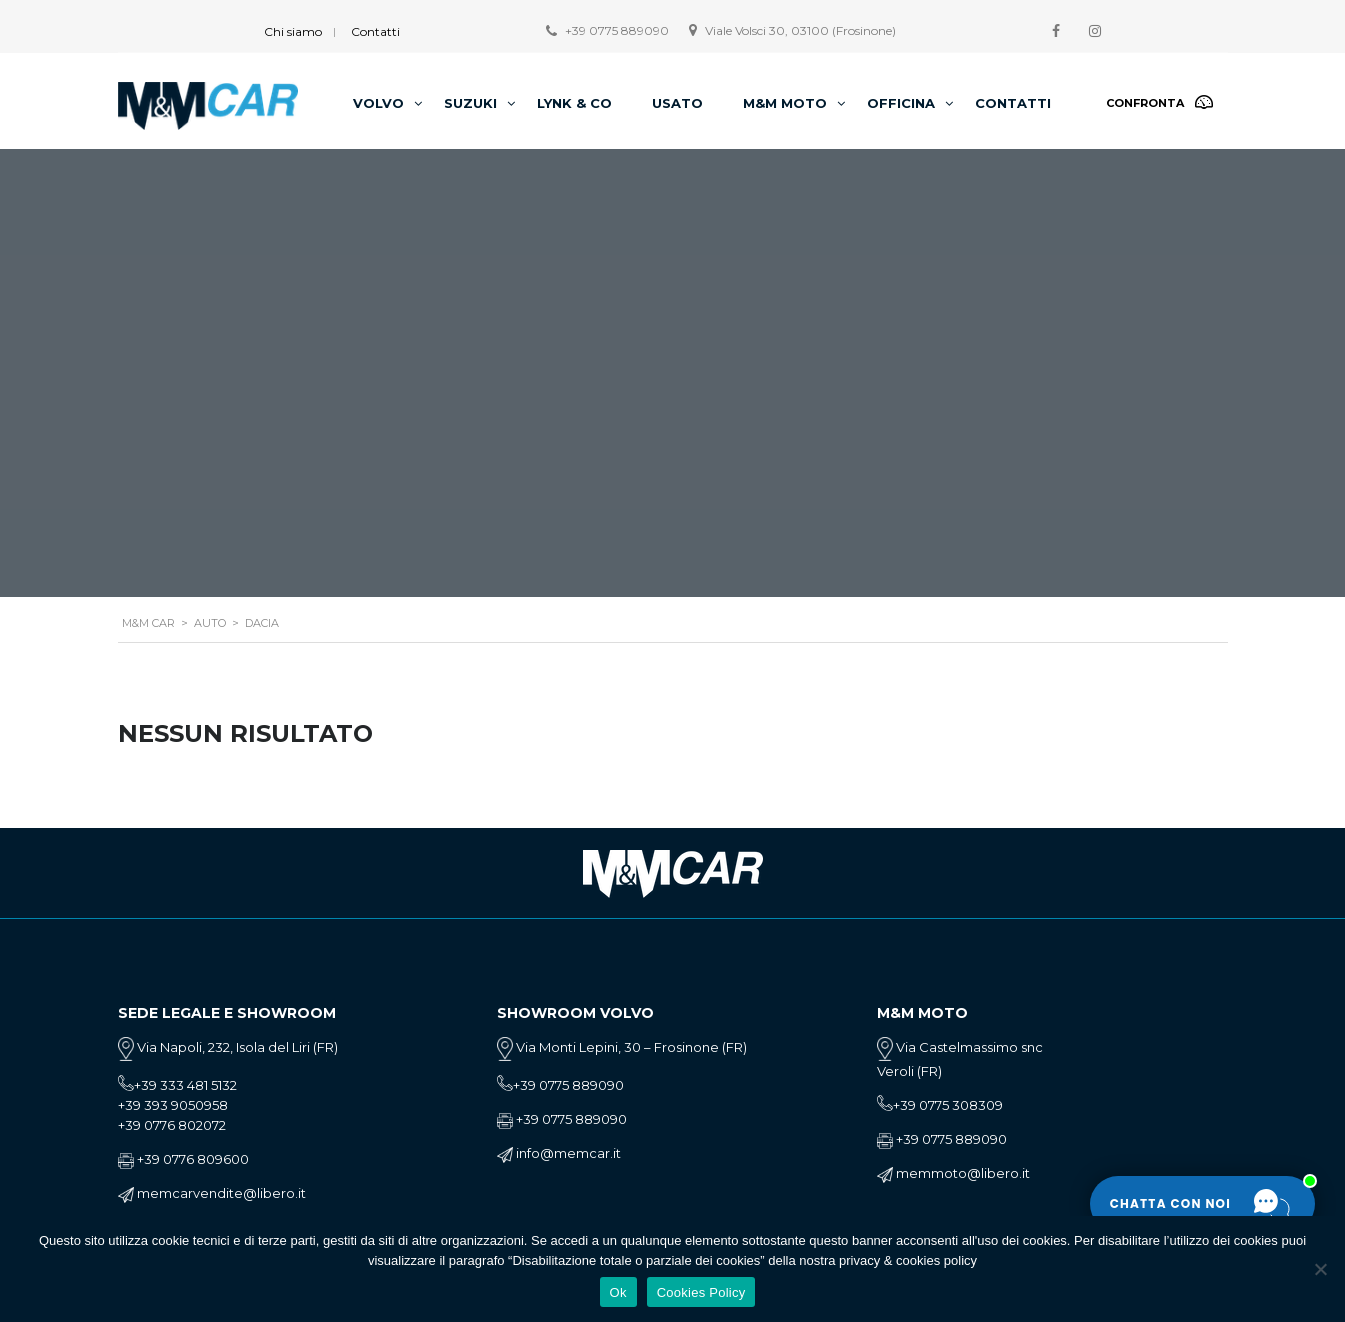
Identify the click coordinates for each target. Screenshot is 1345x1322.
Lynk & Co (574, 103)
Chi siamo (293, 31)
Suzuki (470, 103)
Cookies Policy (701, 1292)
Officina (901, 103)
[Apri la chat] (1202, 1204)
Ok (618, 1292)
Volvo (378, 103)
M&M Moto (785, 103)
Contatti (375, 31)
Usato (677, 103)
